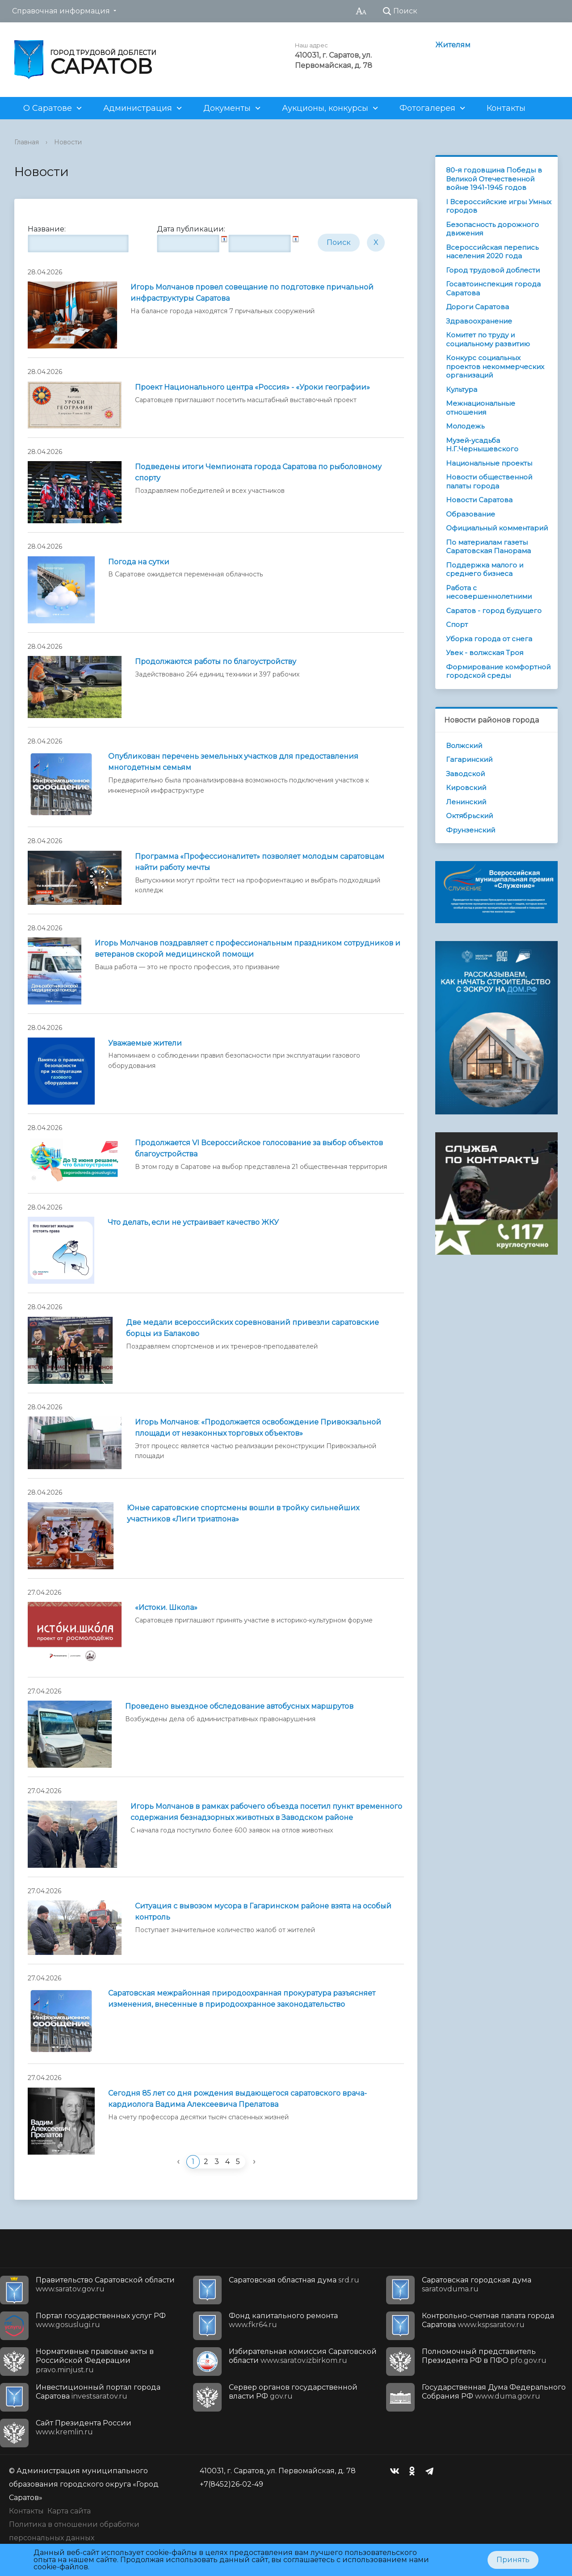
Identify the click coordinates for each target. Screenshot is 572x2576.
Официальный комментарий (497, 528)
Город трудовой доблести (493, 270)
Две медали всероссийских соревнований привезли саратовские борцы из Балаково (252, 1328)
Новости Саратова (479, 500)
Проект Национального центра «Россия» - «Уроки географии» (252, 387)
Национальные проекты (489, 463)
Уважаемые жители (145, 1043)
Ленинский (466, 802)
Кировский (466, 787)
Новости (68, 142)
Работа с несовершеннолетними (489, 592)
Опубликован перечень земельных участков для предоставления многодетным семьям (233, 762)
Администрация (137, 108)
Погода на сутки (138, 562)
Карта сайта (69, 2511)
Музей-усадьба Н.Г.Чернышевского (482, 445)
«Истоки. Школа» (166, 1607)
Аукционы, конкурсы (325, 108)
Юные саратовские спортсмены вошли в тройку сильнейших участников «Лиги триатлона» (243, 1513)
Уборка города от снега (489, 639)
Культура (461, 389)
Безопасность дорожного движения (492, 229)
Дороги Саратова (477, 307)
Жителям (453, 45)
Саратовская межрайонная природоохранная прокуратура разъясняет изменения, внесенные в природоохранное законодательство (241, 1999)
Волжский (464, 745)
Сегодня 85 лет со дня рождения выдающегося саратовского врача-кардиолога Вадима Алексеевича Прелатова (237, 2099)
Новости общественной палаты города (489, 481)
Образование (470, 514)
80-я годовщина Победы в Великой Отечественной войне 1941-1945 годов (494, 179)
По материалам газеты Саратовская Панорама (488, 546)
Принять (513, 2559)
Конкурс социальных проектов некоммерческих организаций (495, 366)
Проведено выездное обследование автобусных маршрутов (239, 1706)
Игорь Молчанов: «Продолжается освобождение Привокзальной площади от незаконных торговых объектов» (258, 1427)
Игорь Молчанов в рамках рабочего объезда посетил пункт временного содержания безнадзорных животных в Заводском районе (266, 1812)
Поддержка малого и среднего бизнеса (484, 569)
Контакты (506, 108)
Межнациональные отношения (480, 407)
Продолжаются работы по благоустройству (215, 661)
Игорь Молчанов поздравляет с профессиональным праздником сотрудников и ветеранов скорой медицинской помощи (247, 948)
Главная (26, 142)
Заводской (465, 773)
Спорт (457, 624)
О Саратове (47, 108)
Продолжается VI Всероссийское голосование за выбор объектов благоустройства (259, 1148)
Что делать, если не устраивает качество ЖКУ (193, 1222)
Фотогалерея (427, 108)
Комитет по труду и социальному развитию (488, 339)
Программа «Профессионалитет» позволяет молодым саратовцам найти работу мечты (259, 862)
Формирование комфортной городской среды (498, 671)
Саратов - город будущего (494, 610)
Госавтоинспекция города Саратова (493, 288)
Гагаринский (469, 759)
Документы (227, 108)
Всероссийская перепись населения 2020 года (492, 252)
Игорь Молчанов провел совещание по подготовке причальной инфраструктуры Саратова (252, 293)
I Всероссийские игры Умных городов (498, 206)
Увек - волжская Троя (484, 652)
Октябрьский (469, 815)
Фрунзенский (470, 830)
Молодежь (465, 426)
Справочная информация (61, 11)
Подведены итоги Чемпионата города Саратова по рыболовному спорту (258, 472)
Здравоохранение (479, 321)
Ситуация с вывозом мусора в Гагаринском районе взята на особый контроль (263, 1911)
